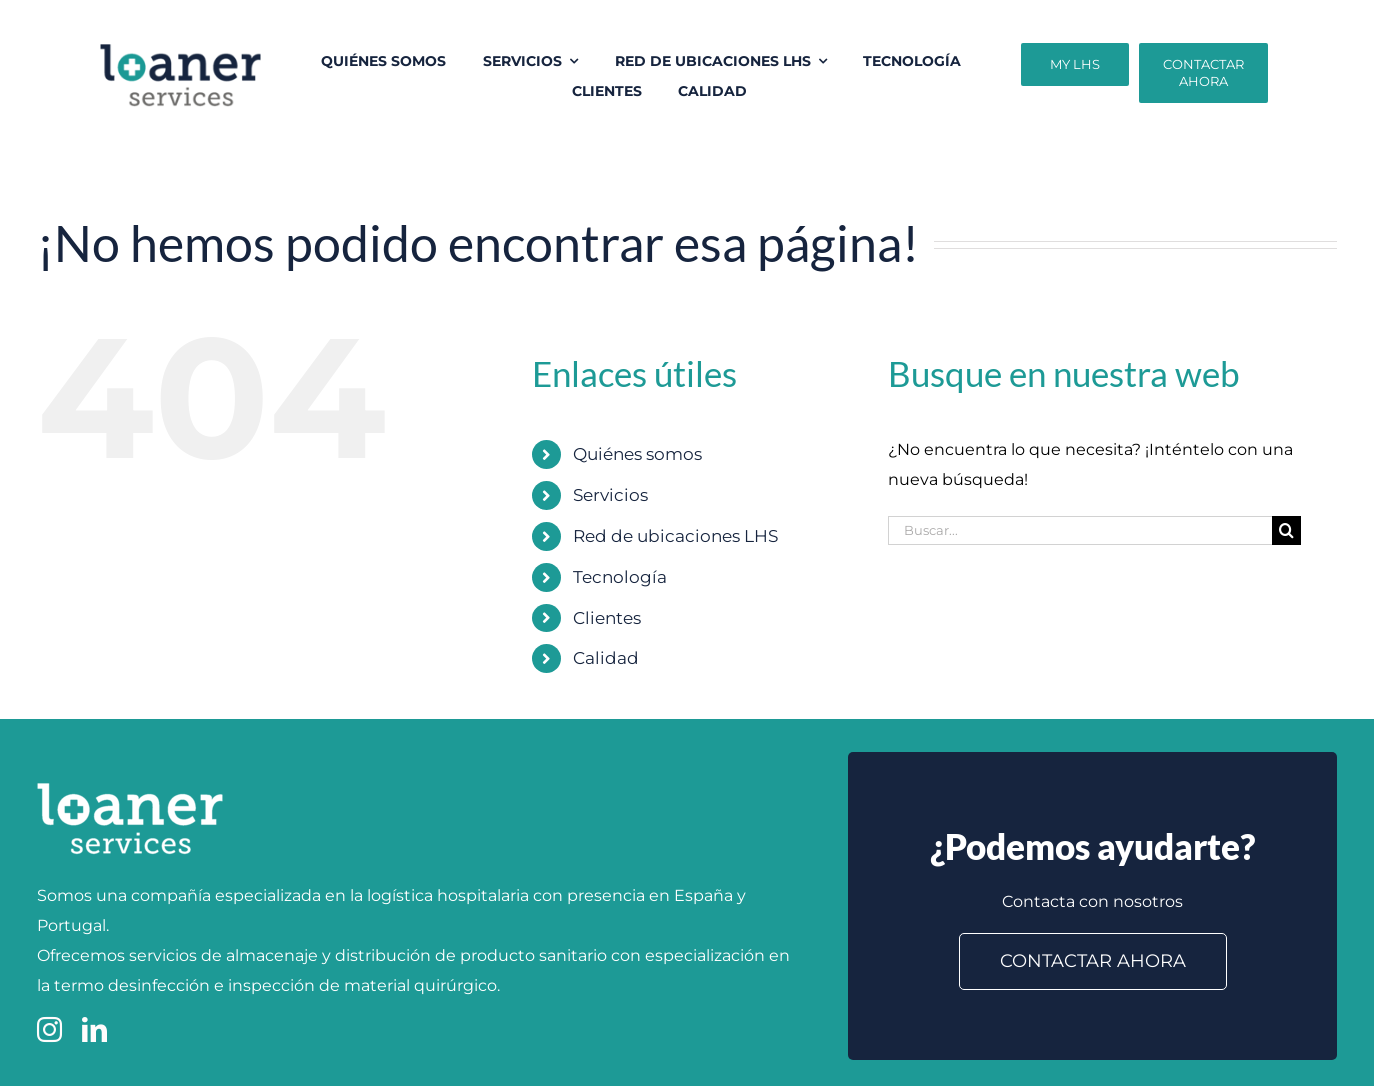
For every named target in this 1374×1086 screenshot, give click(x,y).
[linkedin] (94, 1029)
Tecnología (620, 577)
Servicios (610, 495)
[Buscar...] (1080, 530)
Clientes (607, 618)
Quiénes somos (637, 454)
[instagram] (49, 1029)
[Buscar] (1286, 530)
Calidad (606, 658)
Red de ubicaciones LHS (675, 536)
